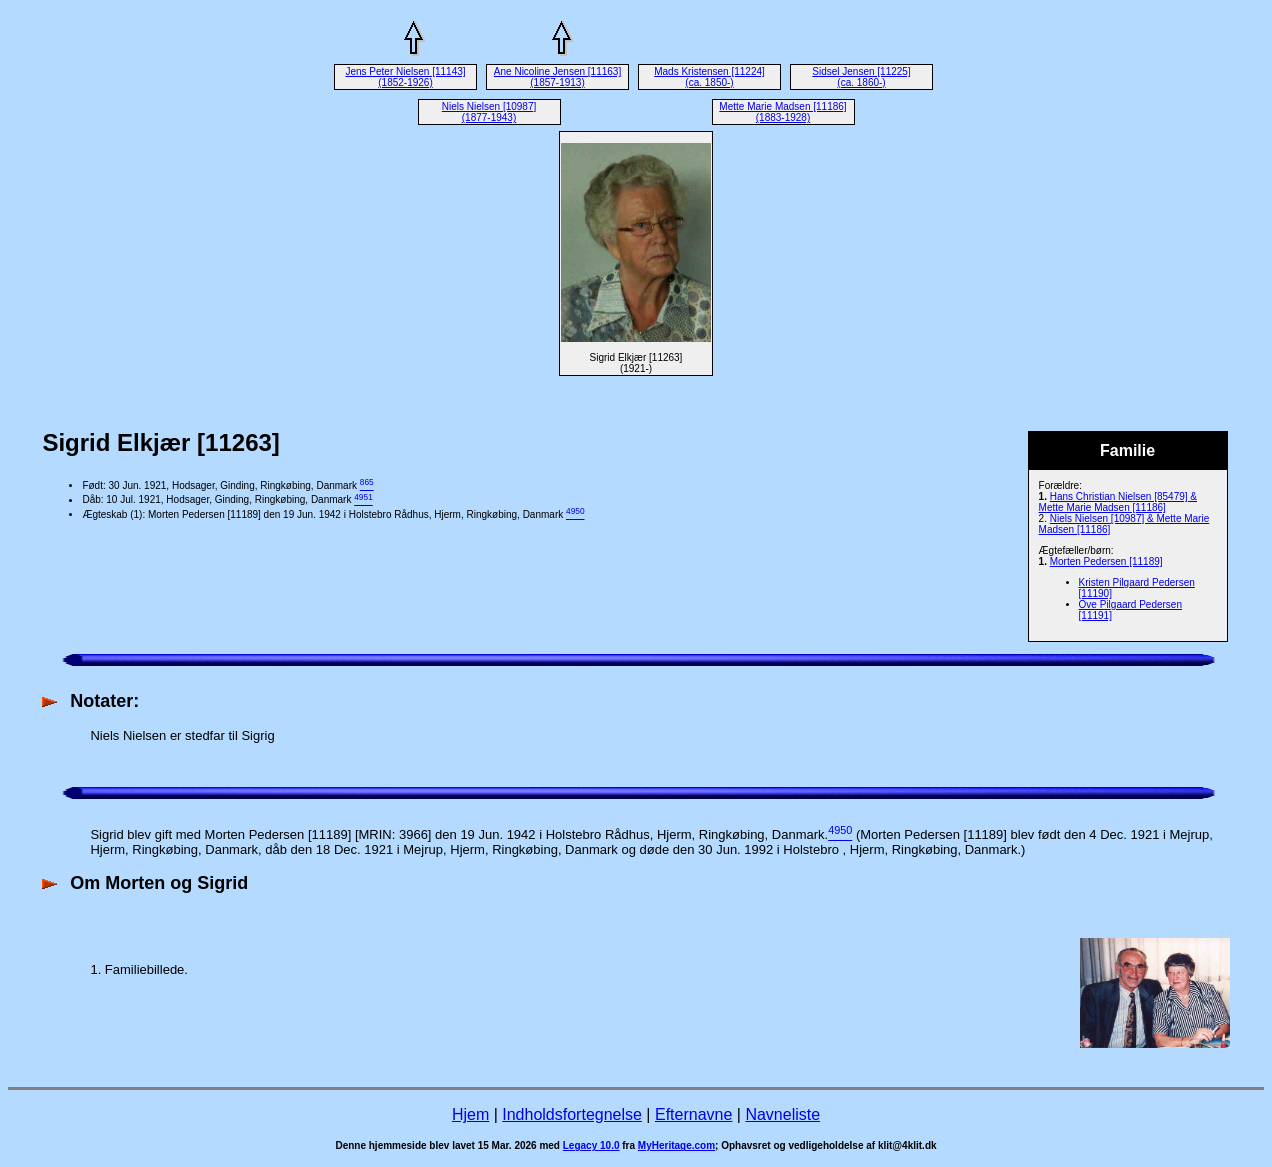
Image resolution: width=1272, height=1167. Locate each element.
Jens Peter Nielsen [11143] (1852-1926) (405, 77)
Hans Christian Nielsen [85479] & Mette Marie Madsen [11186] (1118, 502)
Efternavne (693, 1114)
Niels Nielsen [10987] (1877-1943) (489, 112)
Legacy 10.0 (591, 1145)
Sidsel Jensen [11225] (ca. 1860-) (861, 77)
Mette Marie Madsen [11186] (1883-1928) (782, 112)
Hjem (470, 1114)
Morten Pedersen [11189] (1106, 561)
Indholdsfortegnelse (572, 1114)
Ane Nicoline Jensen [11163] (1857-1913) (557, 77)
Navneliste (782, 1114)
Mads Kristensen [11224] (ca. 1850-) (709, 77)
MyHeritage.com (676, 1145)
